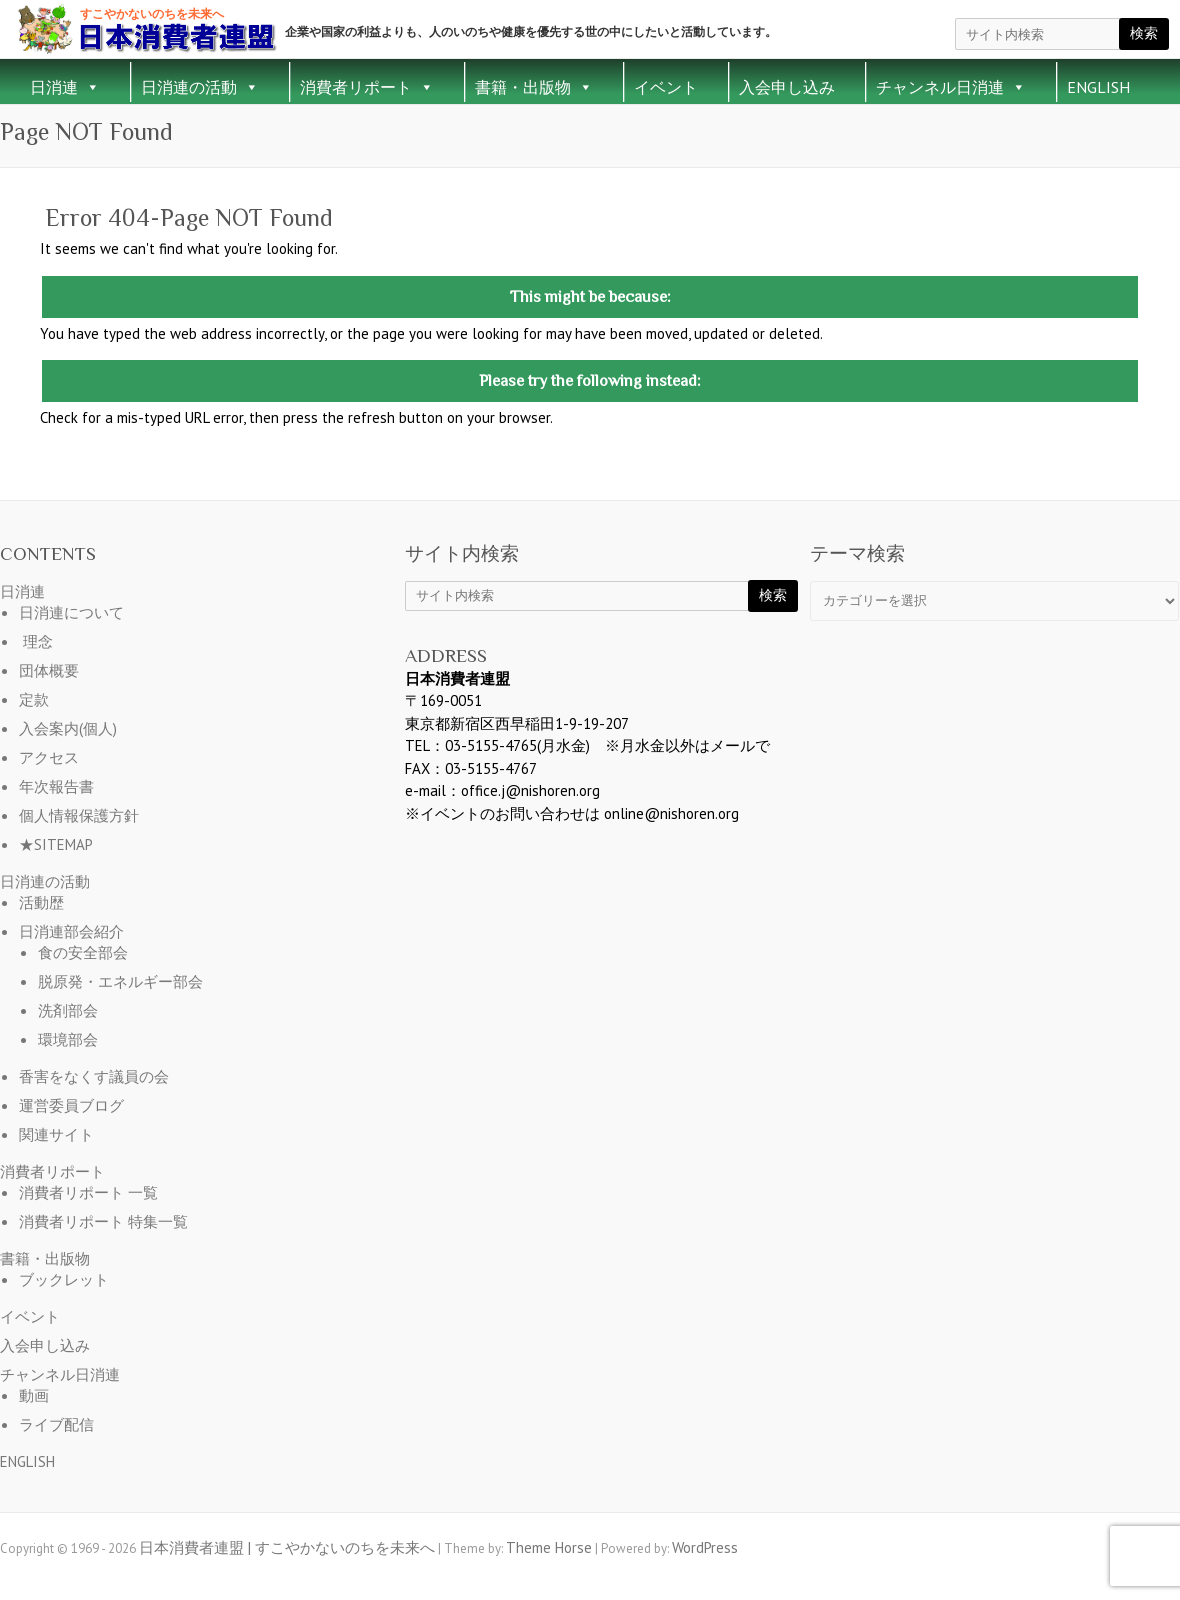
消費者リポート (367, 87)
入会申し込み (787, 87)
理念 (38, 641)
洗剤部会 (68, 1010)
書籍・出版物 (534, 87)
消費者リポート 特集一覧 (103, 1221)
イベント (666, 87)
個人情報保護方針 (79, 815)
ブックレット (64, 1279)
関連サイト (56, 1134)
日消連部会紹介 (71, 931)
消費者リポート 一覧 (88, 1192)
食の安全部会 (83, 952)
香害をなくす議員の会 (94, 1076)
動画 (34, 1395)
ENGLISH (1098, 87)
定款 (34, 699)
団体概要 (49, 670)
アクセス (49, 757)
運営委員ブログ (71, 1105)
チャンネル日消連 (951, 87)
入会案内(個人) (68, 728)
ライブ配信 (56, 1424)
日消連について (71, 612)
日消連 (65, 87)
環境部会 (68, 1039)
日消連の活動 (200, 87)
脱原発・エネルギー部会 (120, 981)
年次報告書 (56, 786)
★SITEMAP (56, 844)
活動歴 (41, 902)
